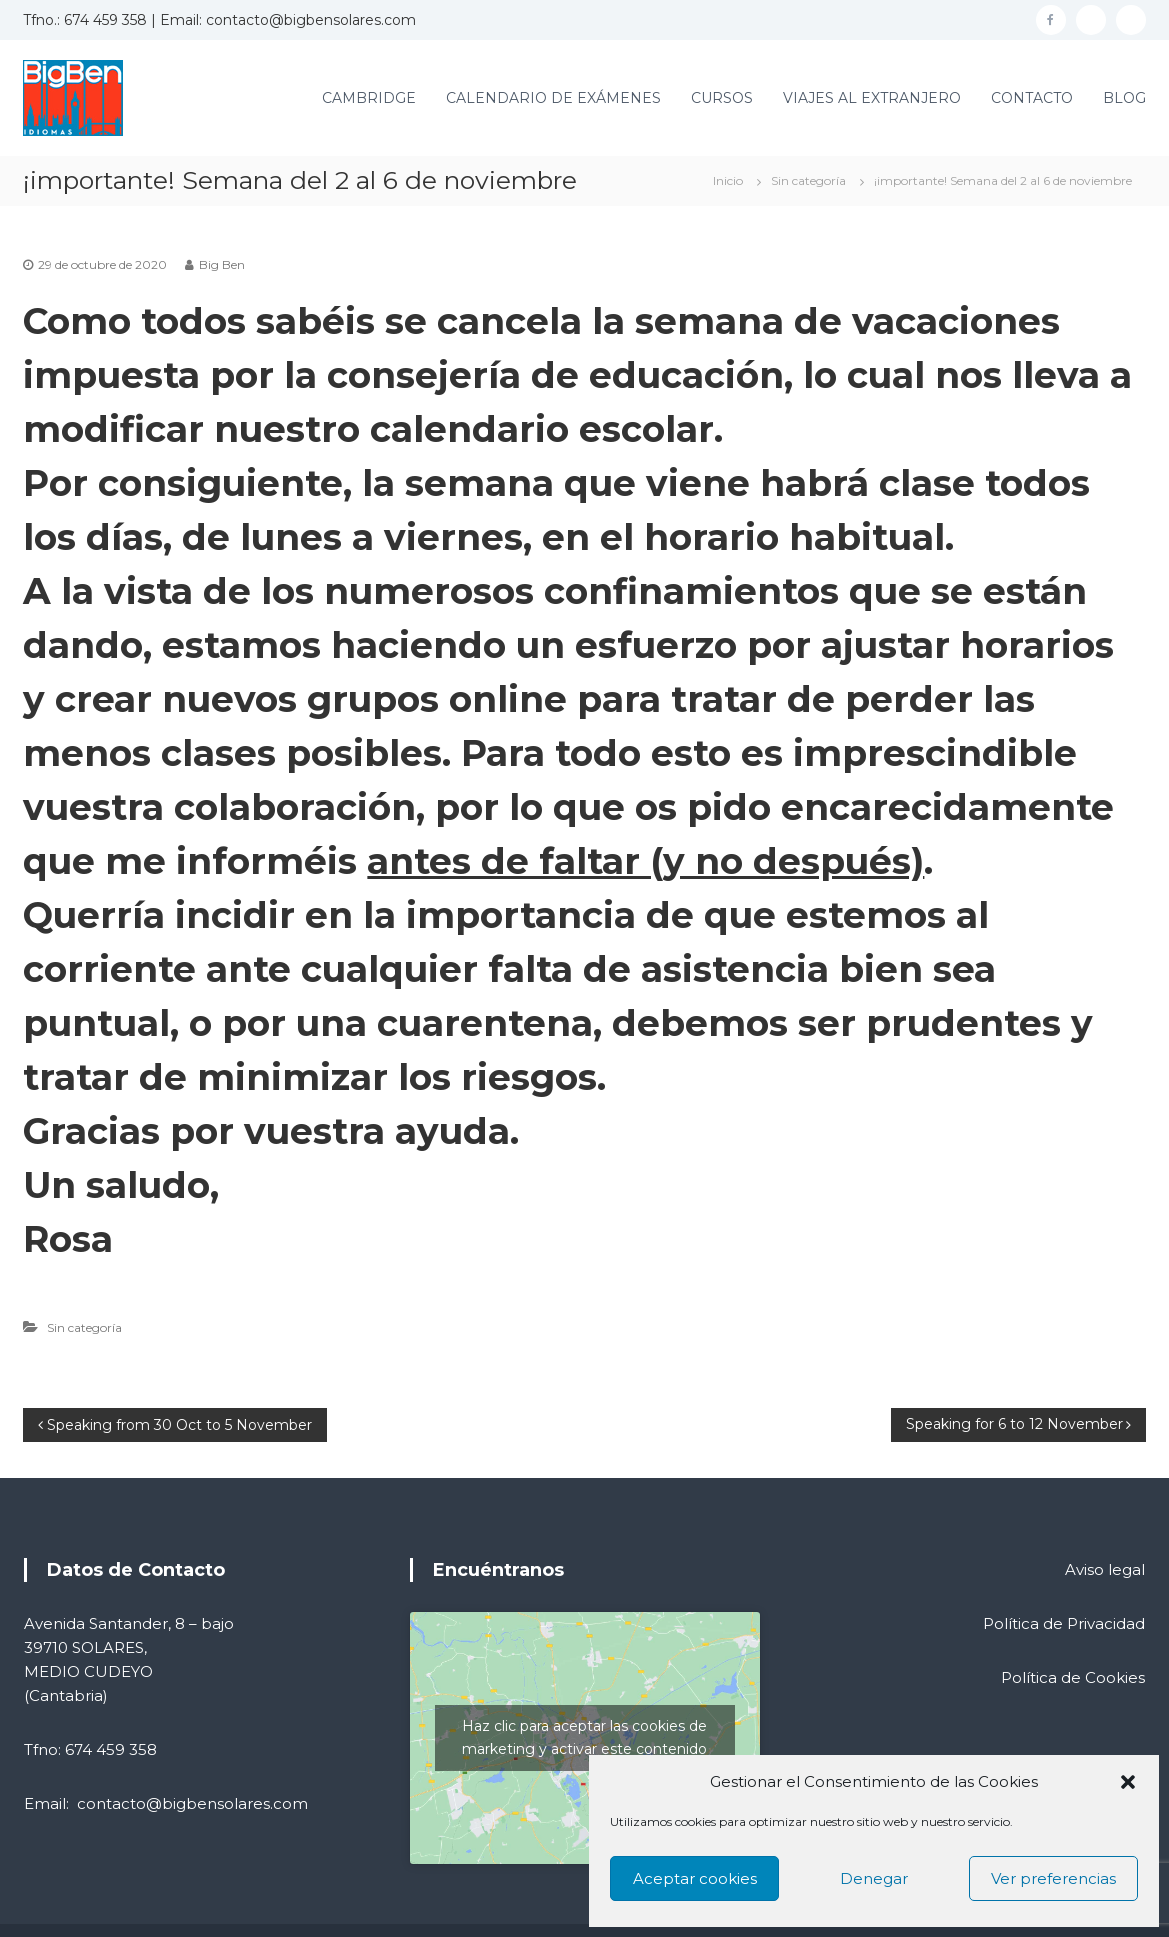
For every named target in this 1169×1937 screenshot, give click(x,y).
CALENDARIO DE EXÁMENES (553, 98)
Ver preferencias (1053, 1878)
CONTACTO (1032, 98)
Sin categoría (808, 180)
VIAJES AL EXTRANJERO (872, 98)
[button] (1128, 1782)
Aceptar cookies (695, 1878)
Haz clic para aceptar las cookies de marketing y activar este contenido (584, 1737)
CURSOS (722, 98)
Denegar (874, 1878)
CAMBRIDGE (369, 98)
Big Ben (222, 264)
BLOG (1124, 98)
